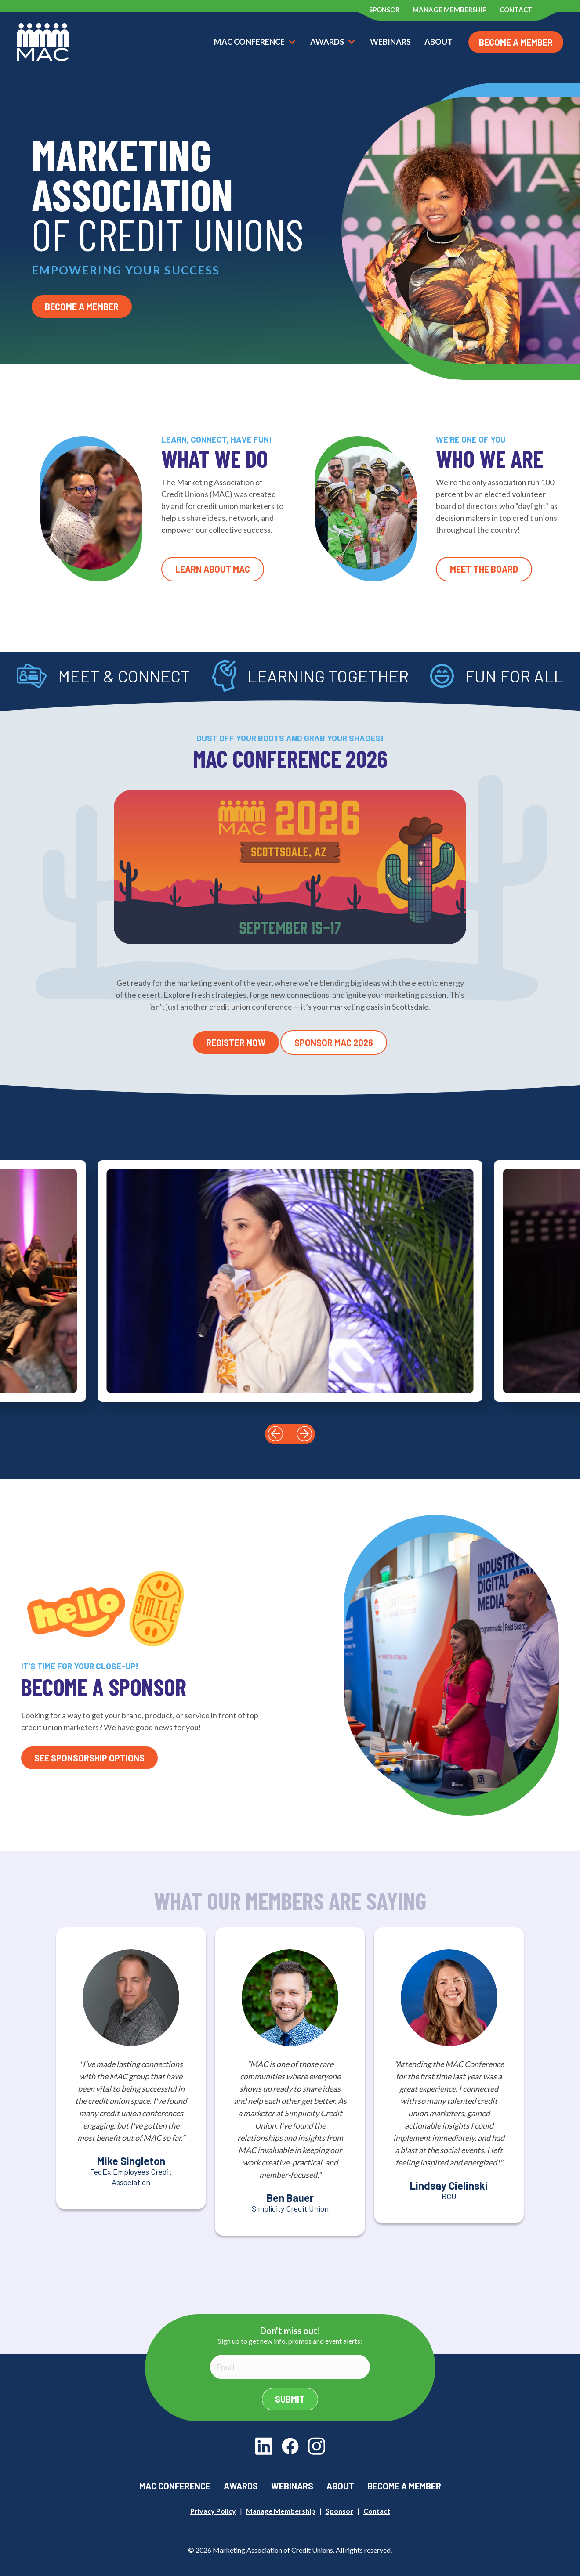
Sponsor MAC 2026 (333, 1042)
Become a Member (516, 42)
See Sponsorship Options (89, 1758)
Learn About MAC (212, 569)
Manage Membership (280, 2511)
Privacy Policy (213, 2511)
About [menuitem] (340, 2486)
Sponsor (339, 2511)
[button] (275, 1433)
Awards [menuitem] (241, 2486)
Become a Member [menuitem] (404, 2486)
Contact (376, 2511)
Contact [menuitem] (516, 10)
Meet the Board (484, 569)
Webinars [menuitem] (292, 2486)
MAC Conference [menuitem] (174, 2486)
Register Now (236, 1042)
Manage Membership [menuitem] (449, 10)
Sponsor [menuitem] (384, 10)
